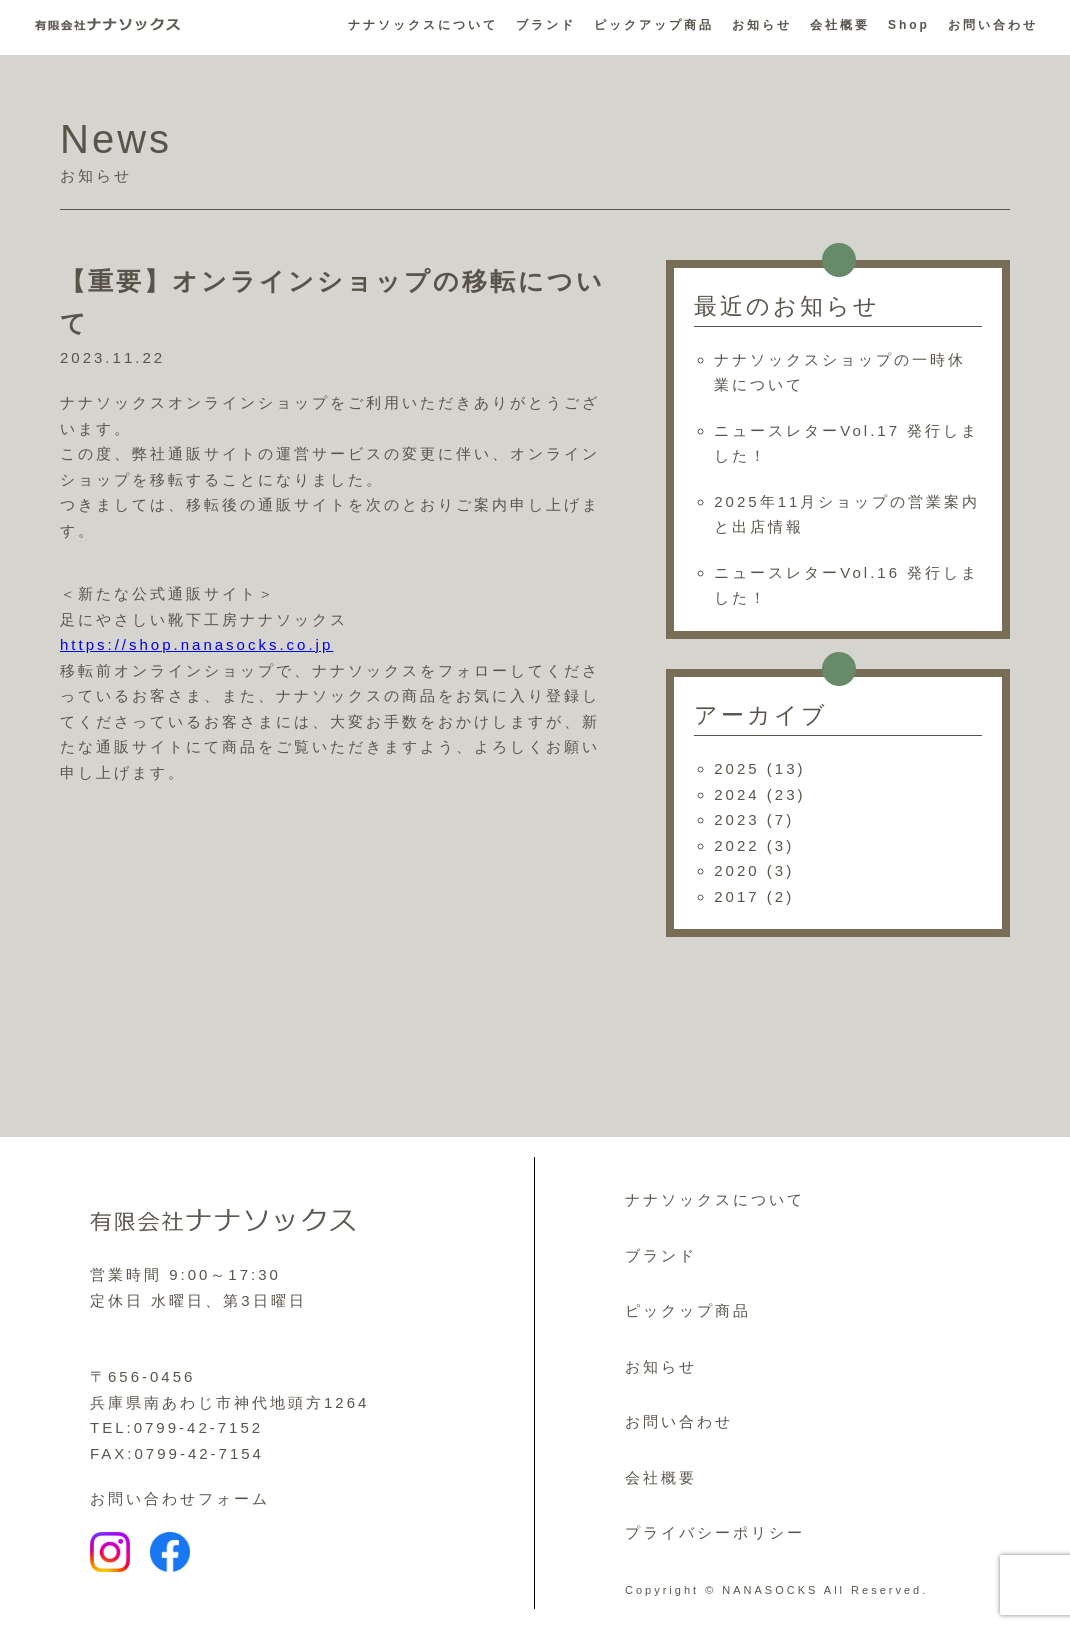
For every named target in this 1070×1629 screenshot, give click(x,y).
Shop (909, 25)
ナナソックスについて (423, 25)
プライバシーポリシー (715, 1532)
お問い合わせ (993, 25)
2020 (736, 870)
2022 (736, 845)
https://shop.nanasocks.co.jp (196, 644)
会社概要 (840, 25)
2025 (736, 768)
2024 (736, 794)
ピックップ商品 (688, 1310)
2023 (736, 819)
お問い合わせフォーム (180, 1498)
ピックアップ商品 (654, 25)
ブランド (546, 25)
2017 (736, 896)
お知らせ (762, 25)
